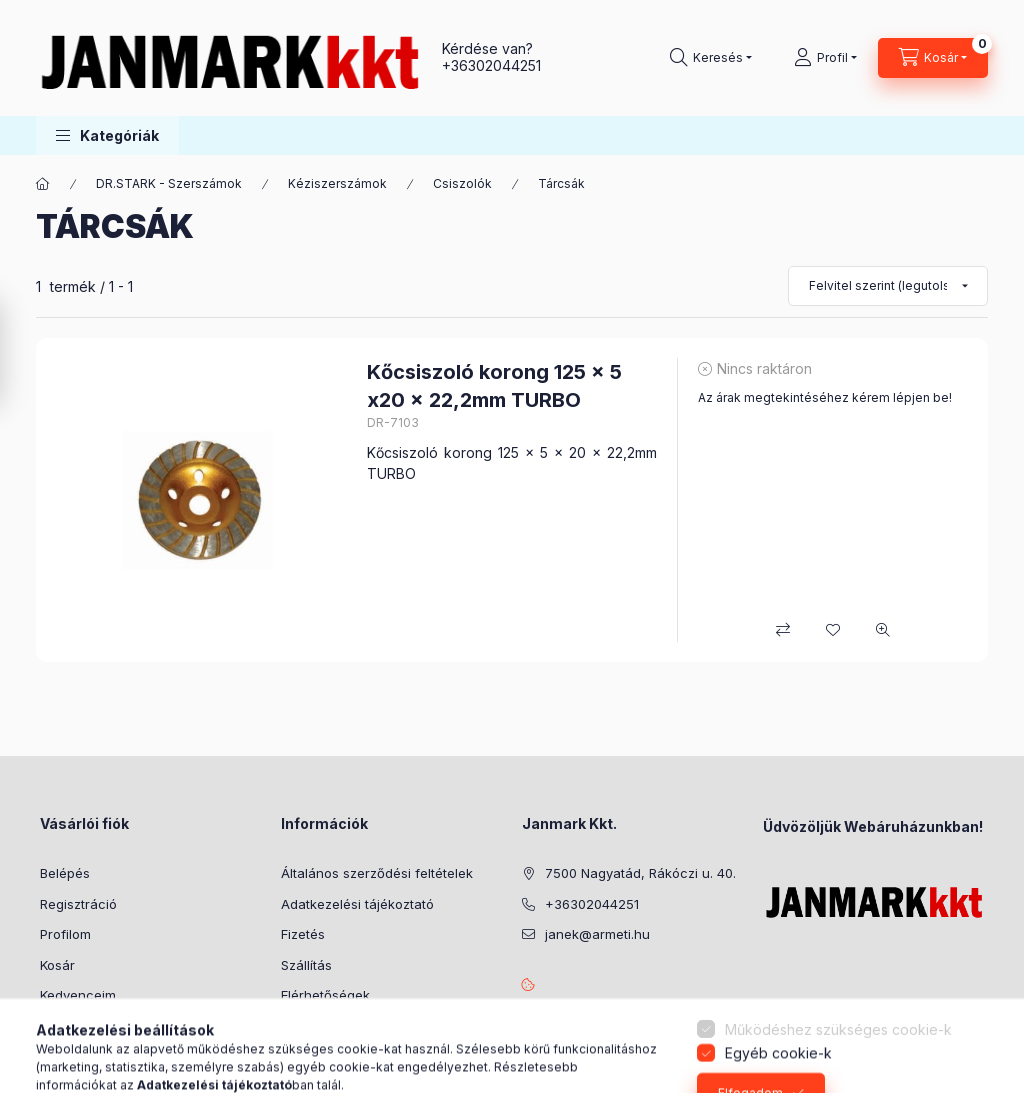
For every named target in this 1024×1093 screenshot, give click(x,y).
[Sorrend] (888, 286)
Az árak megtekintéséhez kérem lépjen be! (825, 397)
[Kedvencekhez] (833, 630)
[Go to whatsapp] (976, 1035)
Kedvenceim (78, 995)
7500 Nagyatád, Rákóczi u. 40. (640, 873)
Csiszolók (462, 183)
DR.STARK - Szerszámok (169, 183)
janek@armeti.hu (597, 934)
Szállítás (306, 965)
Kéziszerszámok (337, 183)
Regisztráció (78, 904)
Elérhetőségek (325, 995)
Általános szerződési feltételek (377, 873)
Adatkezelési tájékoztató (357, 904)
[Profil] (825, 58)
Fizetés (303, 934)
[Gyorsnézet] (883, 630)
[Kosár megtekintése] (933, 58)
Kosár (57, 965)
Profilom (65, 934)
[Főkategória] (43, 184)
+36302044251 (491, 65)
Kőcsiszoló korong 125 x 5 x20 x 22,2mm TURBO (494, 386)
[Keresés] (711, 58)
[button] (107, 135)
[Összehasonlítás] (783, 630)
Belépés (65, 873)
